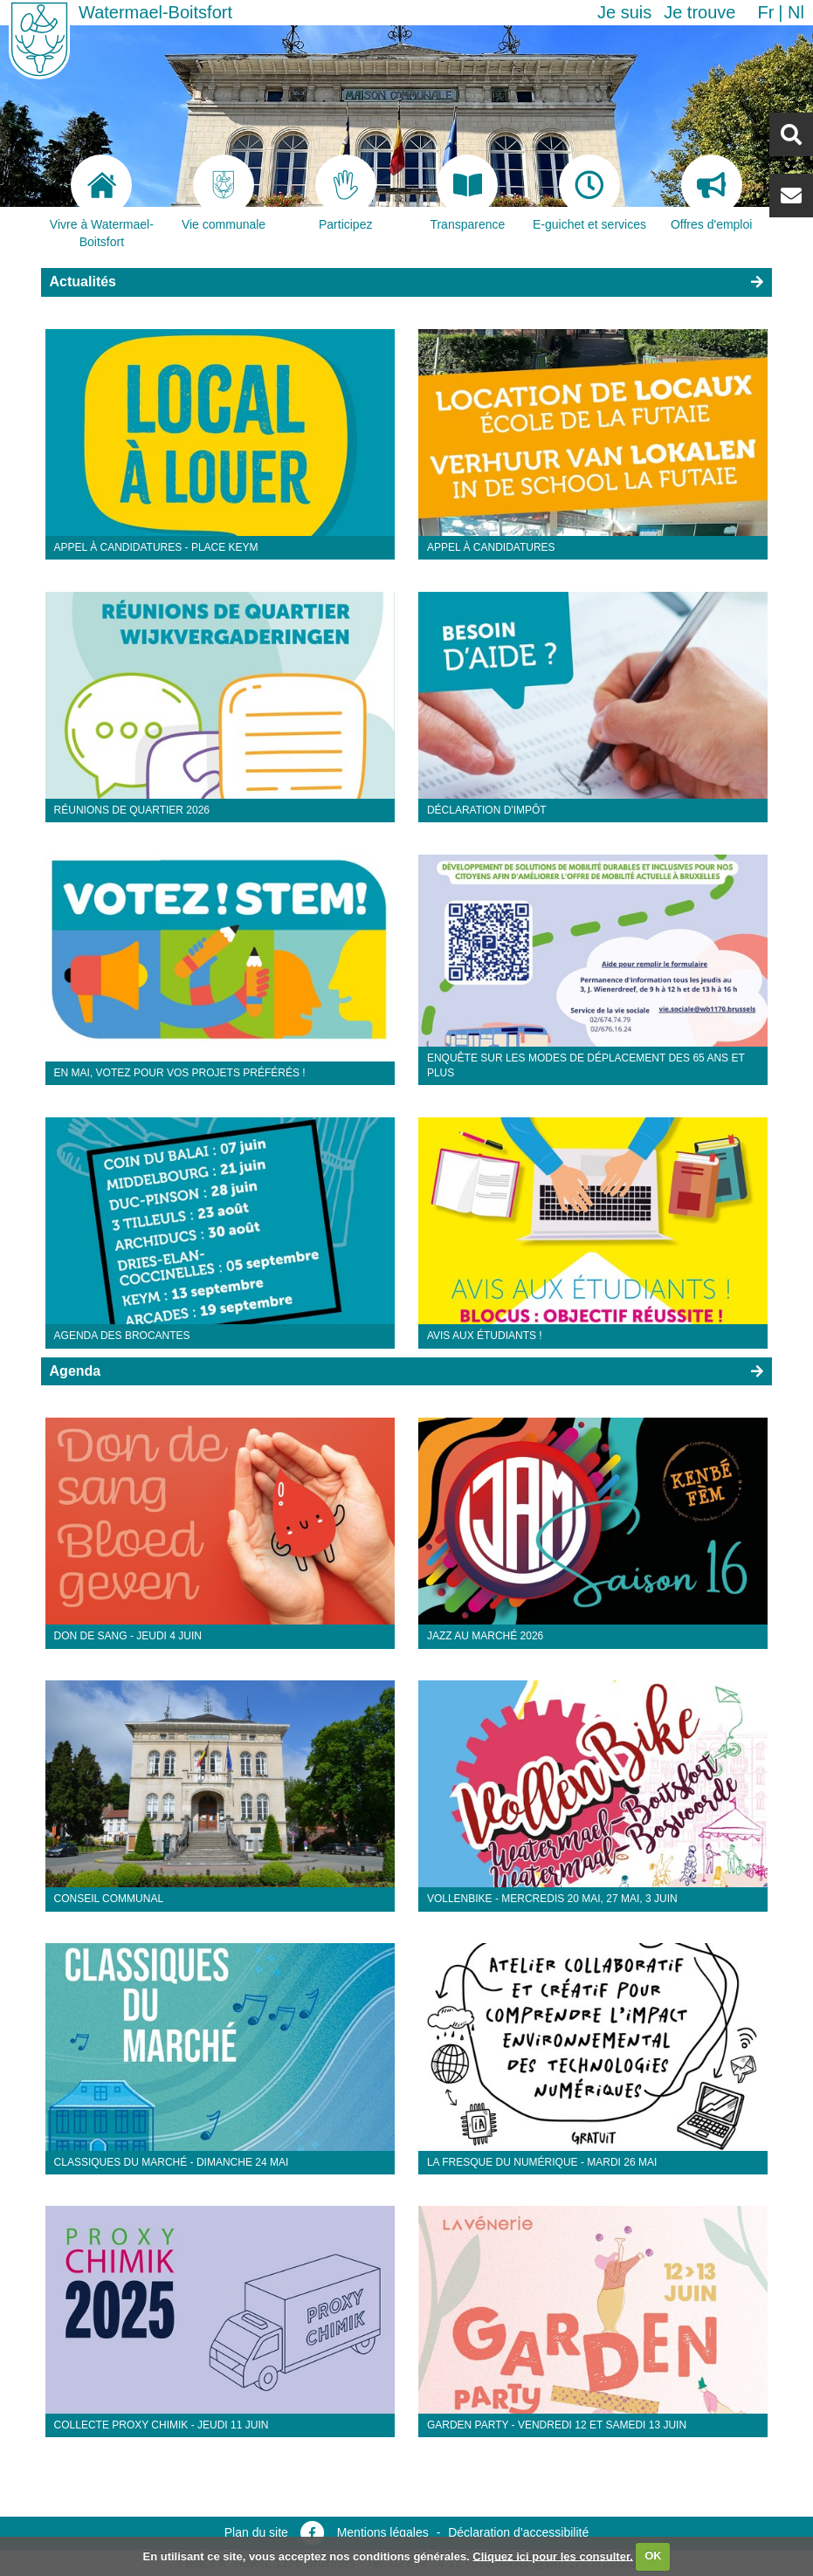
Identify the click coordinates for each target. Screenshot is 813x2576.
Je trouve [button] (699, 12)
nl (796, 12)
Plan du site (256, 2532)
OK (653, 2555)
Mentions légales (383, 2532)
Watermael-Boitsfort (155, 12)
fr (765, 12)
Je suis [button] (624, 12)
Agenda (75, 1371)
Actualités (83, 281)
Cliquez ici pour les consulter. (552, 2555)
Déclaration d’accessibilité (518, 2532)
